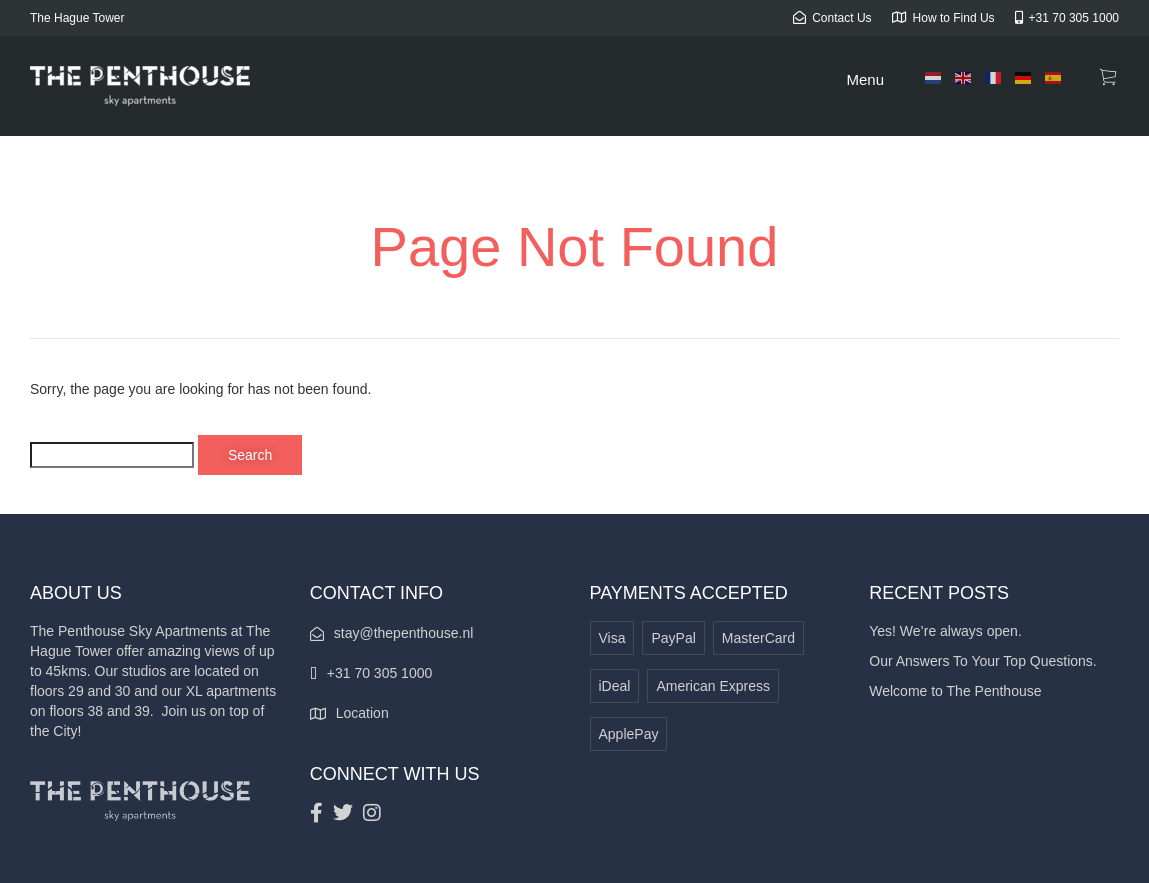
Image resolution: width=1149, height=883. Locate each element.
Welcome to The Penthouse (955, 691)
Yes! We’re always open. (945, 631)
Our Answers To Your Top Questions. (983, 661)
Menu (865, 79)
